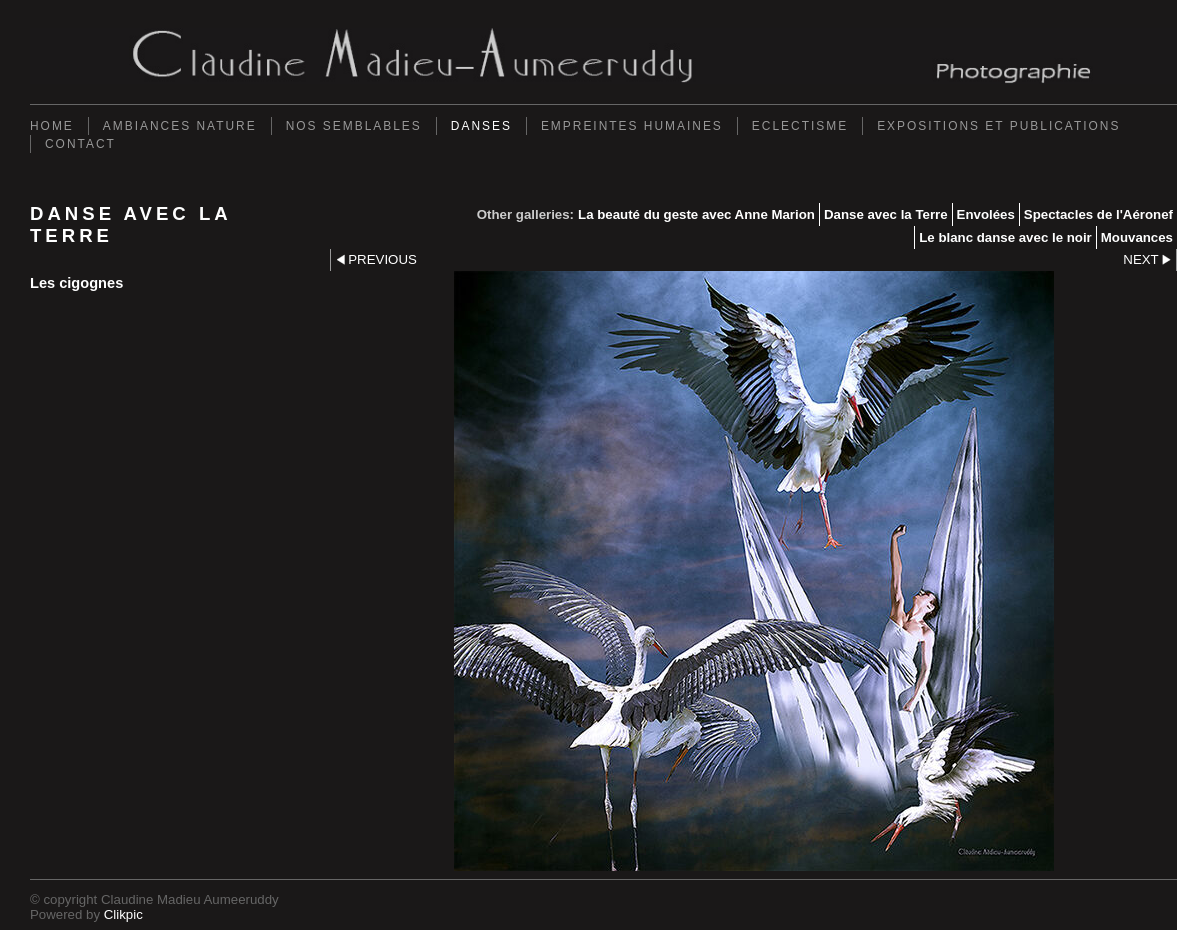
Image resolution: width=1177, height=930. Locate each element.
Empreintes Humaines (632, 126)
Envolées (986, 214)
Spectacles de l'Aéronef (1098, 214)
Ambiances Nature (180, 126)
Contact (80, 144)
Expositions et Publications (998, 126)
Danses (481, 126)
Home (52, 126)
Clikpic (123, 914)
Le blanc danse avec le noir (1005, 237)
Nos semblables (354, 126)
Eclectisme (800, 126)
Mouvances (1137, 237)
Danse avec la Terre (886, 214)
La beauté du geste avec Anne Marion (696, 214)
